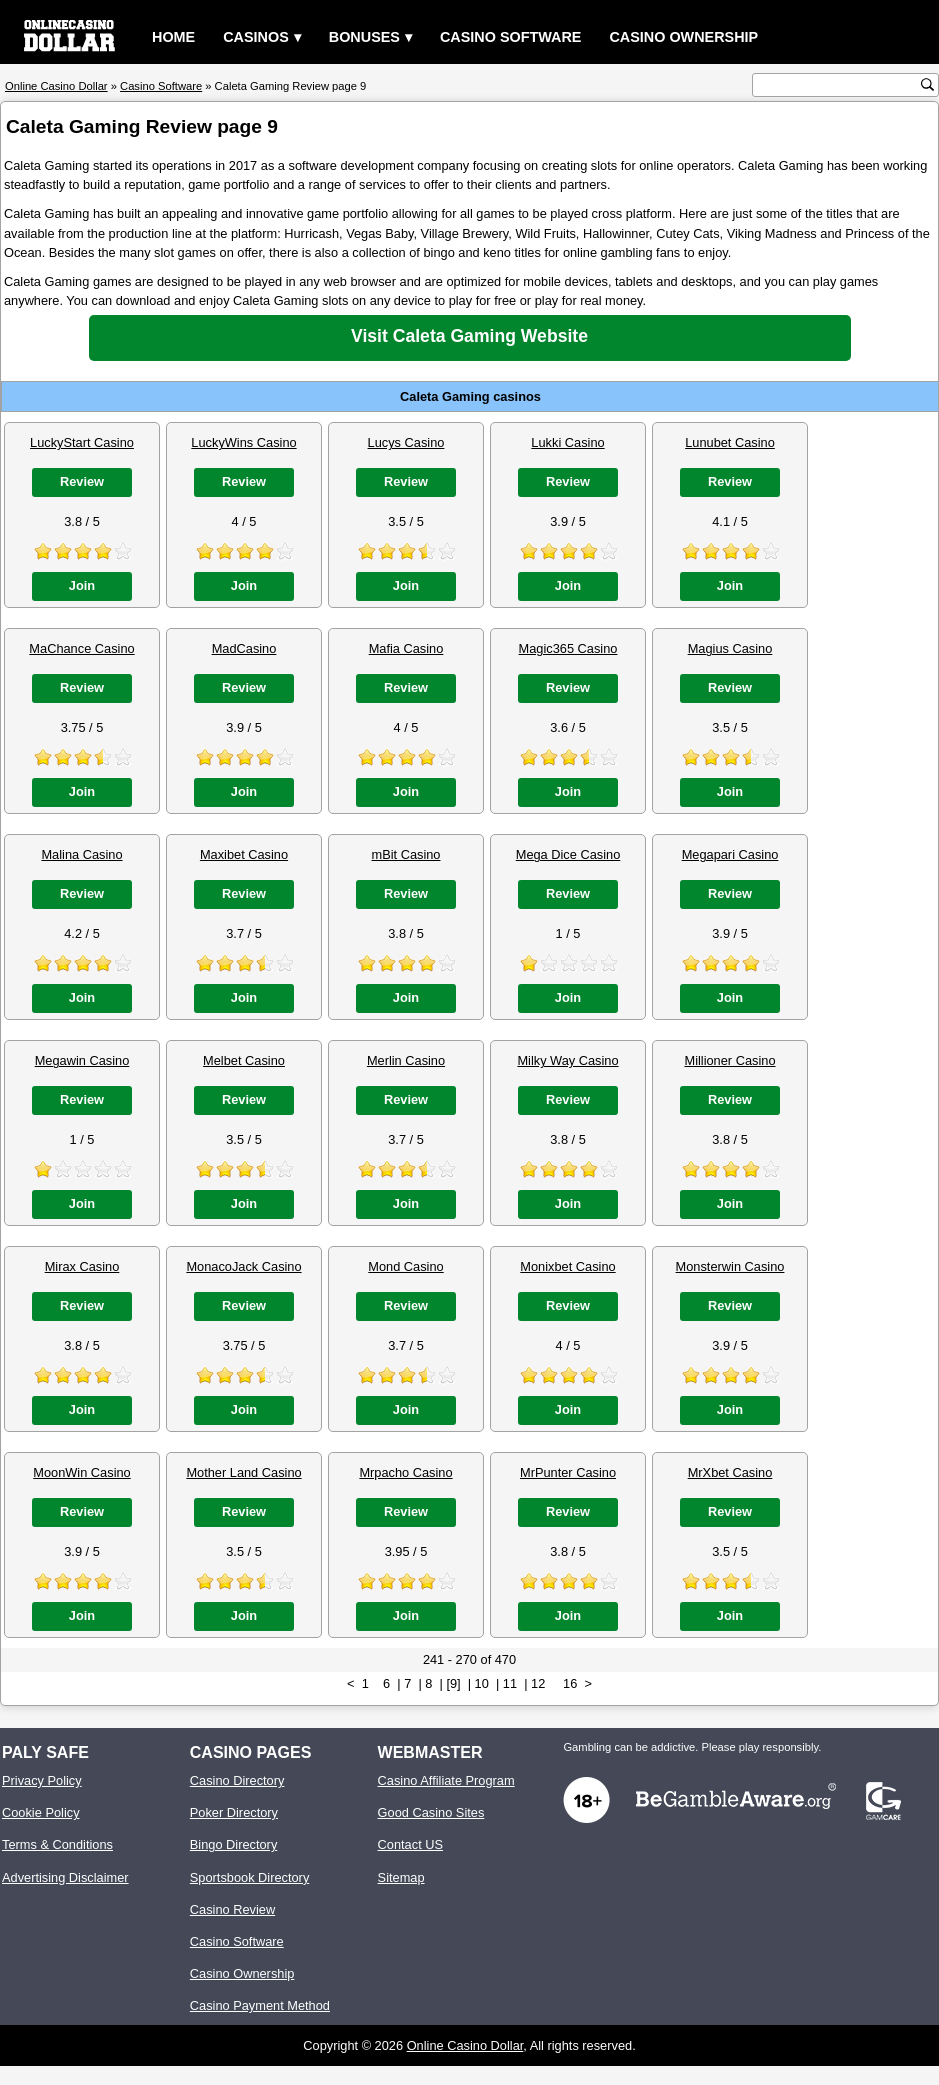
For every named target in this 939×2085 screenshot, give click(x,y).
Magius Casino (730, 648)
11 (510, 1683)
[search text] (839, 85)
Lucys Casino (406, 442)
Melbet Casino (244, 1060)
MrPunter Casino (568, 1472)
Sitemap (401, 1877)
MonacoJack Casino (243, 1266)
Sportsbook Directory (249, 1877)
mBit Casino (406, 854)
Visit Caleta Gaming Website (469, 336)
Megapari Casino (730, 854)
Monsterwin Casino (730, 1266)
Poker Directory (234, 1812)
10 (482, 1683)
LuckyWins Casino (243, 442)
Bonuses (364, 37)
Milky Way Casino (567, 1060)
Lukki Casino (567, 442)
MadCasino (244, 648)
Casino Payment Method (260, 2005)
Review (82, 481)
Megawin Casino (82, 1060)
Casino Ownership (683, 37)
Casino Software (511, 37)
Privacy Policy (42, 1780)
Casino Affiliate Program (446, 1780)
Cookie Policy (41, 1812)
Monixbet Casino (567, 1266)
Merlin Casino (406, 1060)
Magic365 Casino (568, 648)
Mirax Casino (82, 1266)
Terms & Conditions (57, 1844)
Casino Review (232, 1909)
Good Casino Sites (431, 1812)
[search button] (927, 84)
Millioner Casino (729, 1060)
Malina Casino (81, 854)
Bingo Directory (233, 1844)
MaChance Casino (81, 648)
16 (570, 1683)
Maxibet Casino (244, 854)
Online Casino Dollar (465, 2045)
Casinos (256, 37)
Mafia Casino (406, 648)
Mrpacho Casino (405, 1472)
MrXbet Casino (730, 1472)
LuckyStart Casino (82, 442)
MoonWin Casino (81, 1472)
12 (538, 1683)
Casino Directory (237, 1780)
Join (82, 585)
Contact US (410, 1844)
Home (173, 37)
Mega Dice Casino (568, 854)
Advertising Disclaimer (65, 1877)
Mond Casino (405, 1266)
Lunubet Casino (730, 442)
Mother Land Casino (243, 1472)
